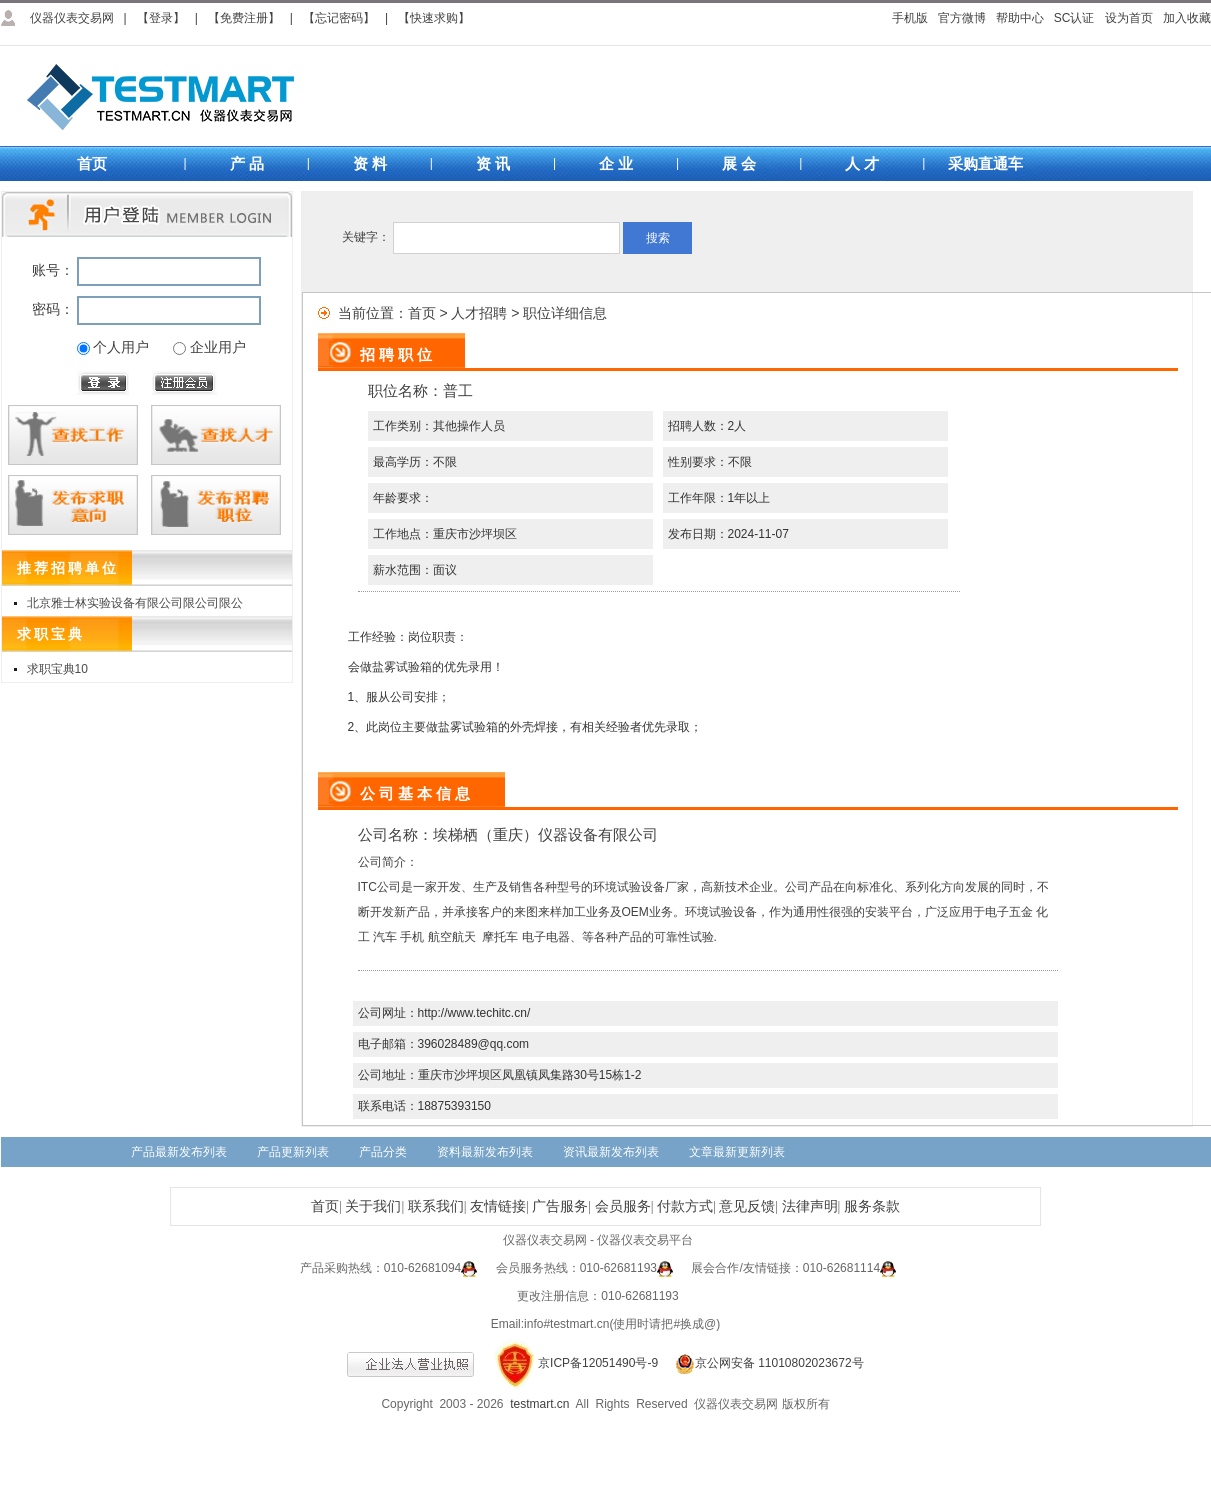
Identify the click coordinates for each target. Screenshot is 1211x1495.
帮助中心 (1020, 18)
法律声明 (810, 1206)
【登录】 (161, 18)
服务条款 (872, 1206)
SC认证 (1074, 18)
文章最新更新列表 (737, 1152)
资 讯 (493, 163)
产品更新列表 (293, 1152)
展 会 (739, 163)
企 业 (616, 163)
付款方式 (685, 1206)
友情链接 (498, 1206)
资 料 (370, 163)
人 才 (862, 163)
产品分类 (383, 1152)
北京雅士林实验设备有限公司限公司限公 (135, 603)
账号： (53, 270)
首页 (92, 163)
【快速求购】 (434, 18)
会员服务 (623, 1206)
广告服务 (560, 1206)
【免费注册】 (244, 18)
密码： (53, 309)
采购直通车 (985, 163)
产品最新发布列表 (179, 1152)
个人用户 (121, 347)
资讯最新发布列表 (611, 1152)
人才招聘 (479, 313)
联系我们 (436, 1206)
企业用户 (218, 347)
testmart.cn (539, 1404)
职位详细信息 (565, 313)
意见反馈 (747, 1206)
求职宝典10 (57, 669)
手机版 (910, 18)
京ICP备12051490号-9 (598, 1363)
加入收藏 (1187, 18)
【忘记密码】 (339, 18)
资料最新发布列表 (485, 1152)
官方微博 (962, 18)
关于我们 (373, 1206)
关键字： (366, 237)
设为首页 (1129, 18)
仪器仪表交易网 (72, 18)
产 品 (247, 163)
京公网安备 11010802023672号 (762, 1363)
